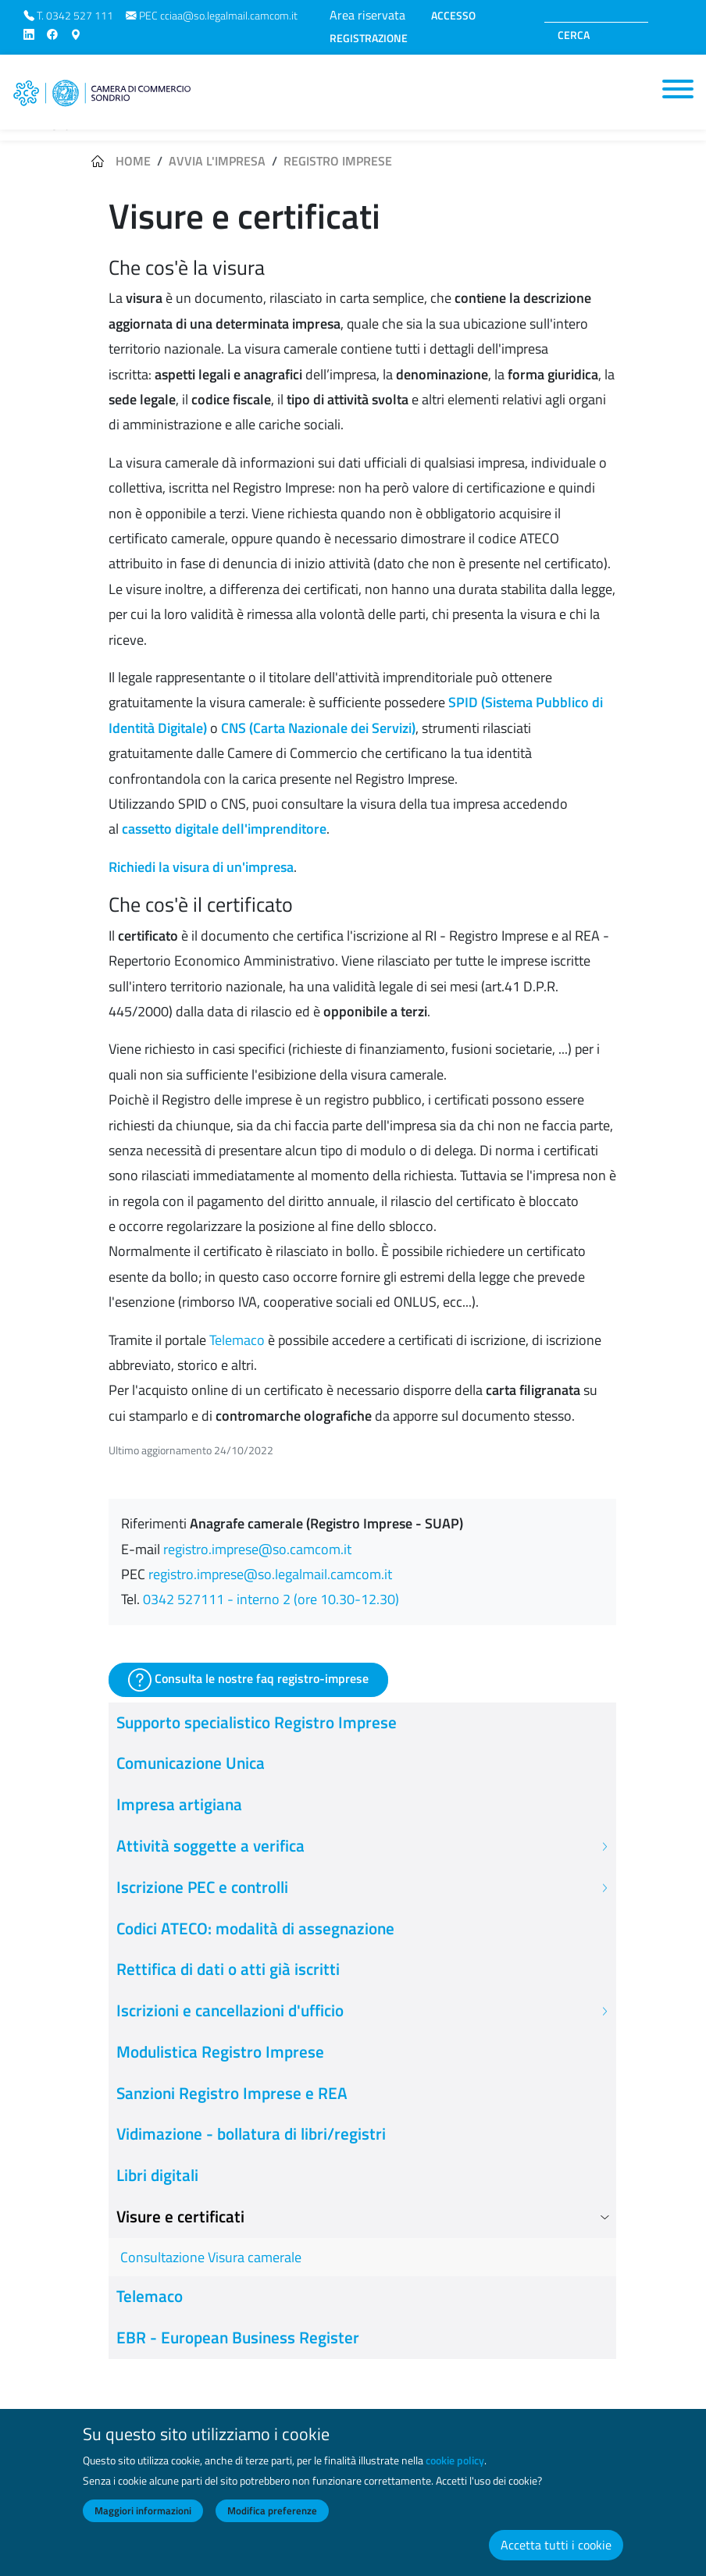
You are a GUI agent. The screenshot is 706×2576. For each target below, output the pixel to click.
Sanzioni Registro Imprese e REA (232, 2093)
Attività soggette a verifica (210, 1846)
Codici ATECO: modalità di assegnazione (255, 1928)
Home (133, 160)
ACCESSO (453, 15)
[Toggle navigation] (678, 89)
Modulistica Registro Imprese (220, 2052)
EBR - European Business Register (237, 2337)
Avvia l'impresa (217, 160)
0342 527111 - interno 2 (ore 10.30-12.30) (271, 1599)
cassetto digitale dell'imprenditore (224, 828)
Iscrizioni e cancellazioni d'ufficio (230, 2010)
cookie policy (455, 2474)
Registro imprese (337, 160)
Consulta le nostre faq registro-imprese (248, 1680)
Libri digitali (157, 2175)
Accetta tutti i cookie (556, 2558)
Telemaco (237, 1339)
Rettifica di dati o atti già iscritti (228, 1969)
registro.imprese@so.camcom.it (257, 1549)
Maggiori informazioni (142, 2524)
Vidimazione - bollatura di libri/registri (251, 2134)
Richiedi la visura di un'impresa (201, 866)
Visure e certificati (180, 2216)
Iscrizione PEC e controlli (202, 1887)
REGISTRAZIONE (369, 38)
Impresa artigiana (179, 1804)
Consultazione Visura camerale (210, 2257)
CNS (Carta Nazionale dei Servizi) (318, 727)
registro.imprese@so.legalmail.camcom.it (270, 1574)
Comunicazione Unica (190, 1763)
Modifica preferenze (272, 2524)
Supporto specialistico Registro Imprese (256, 1722)
